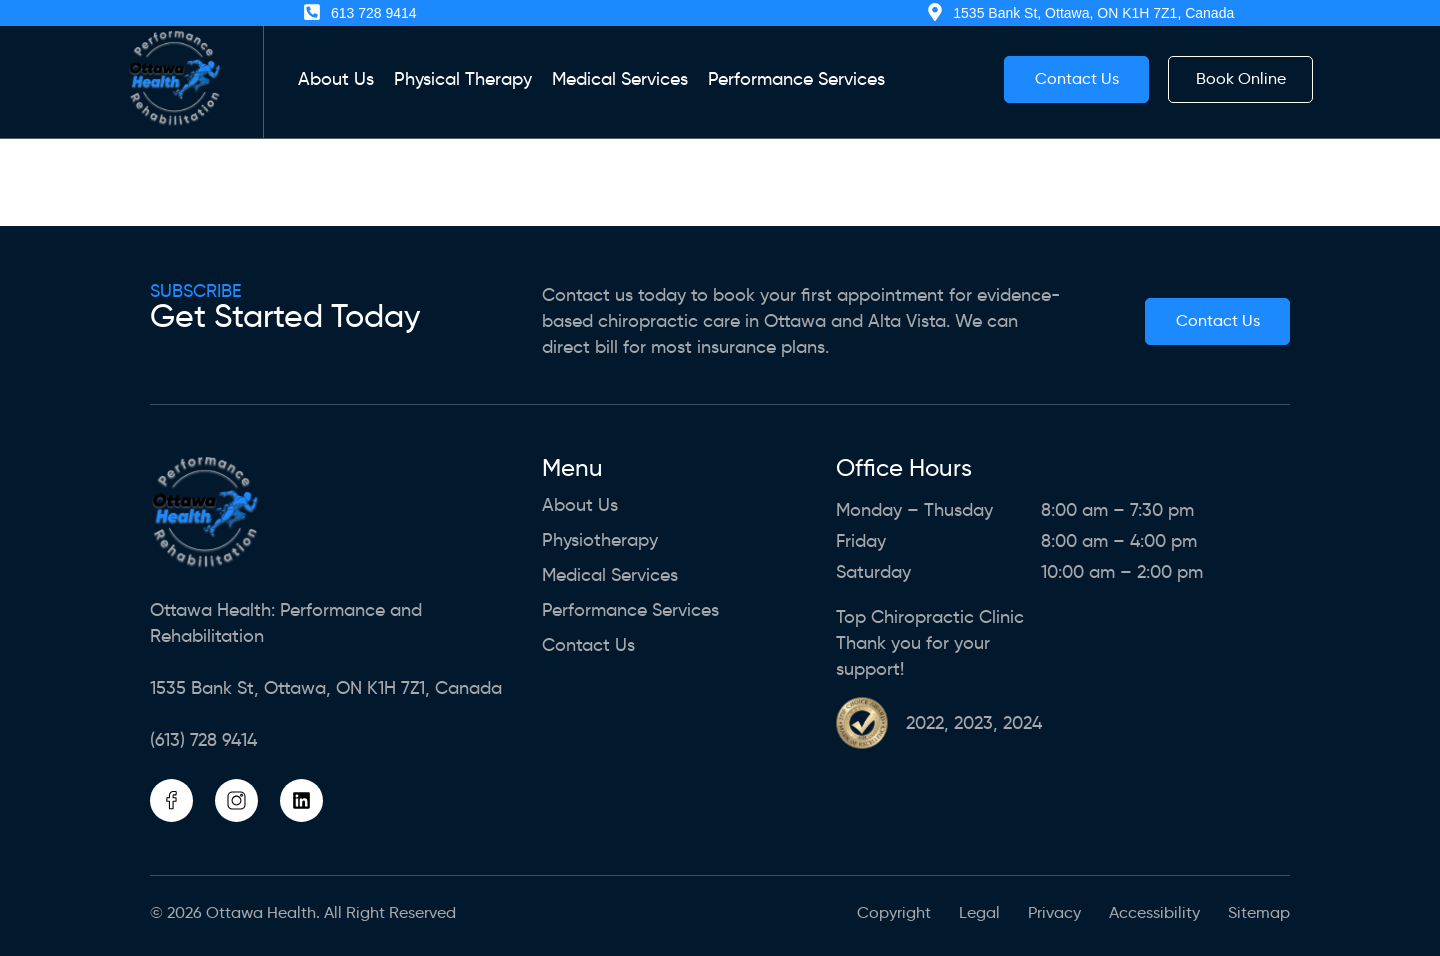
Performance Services (796, 79)
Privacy (1054, 912)
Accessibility (1154, 912)
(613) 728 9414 (203, 740)
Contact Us (588, 645)
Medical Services (620, 79)
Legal (979, 912)
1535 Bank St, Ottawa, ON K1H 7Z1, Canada (326, 688)
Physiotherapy (600, 540)
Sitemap (1259, 912)
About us (336, 79)
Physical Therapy (463, 79)
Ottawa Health (261, 912)
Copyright (894, 912)
